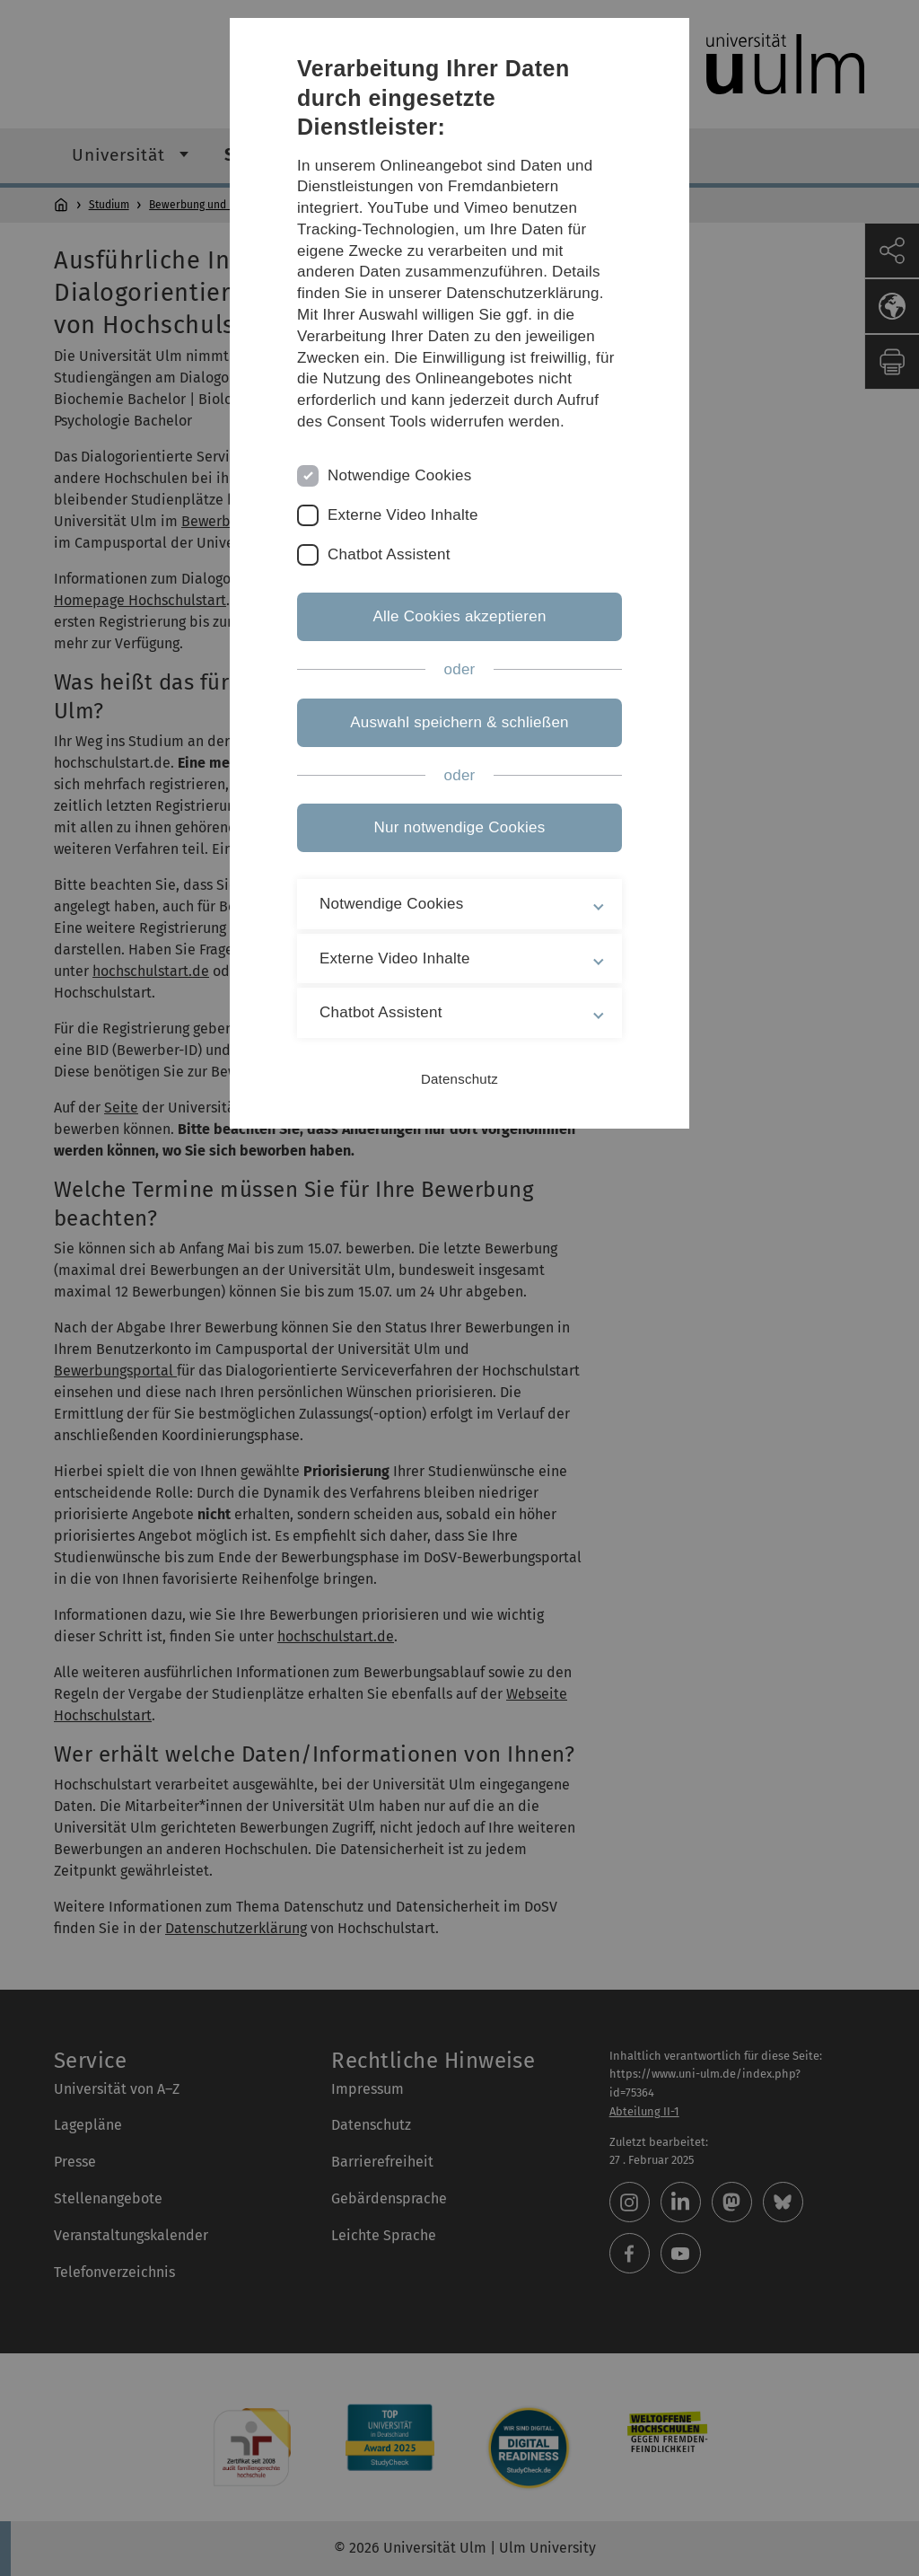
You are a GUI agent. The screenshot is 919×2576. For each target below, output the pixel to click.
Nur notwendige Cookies (460, 827)
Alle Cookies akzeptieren (459, 616)
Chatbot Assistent (389, 554)
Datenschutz (459, 1078)
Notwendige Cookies (400, 475)
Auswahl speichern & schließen (459, 722)
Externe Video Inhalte (403, 514)
